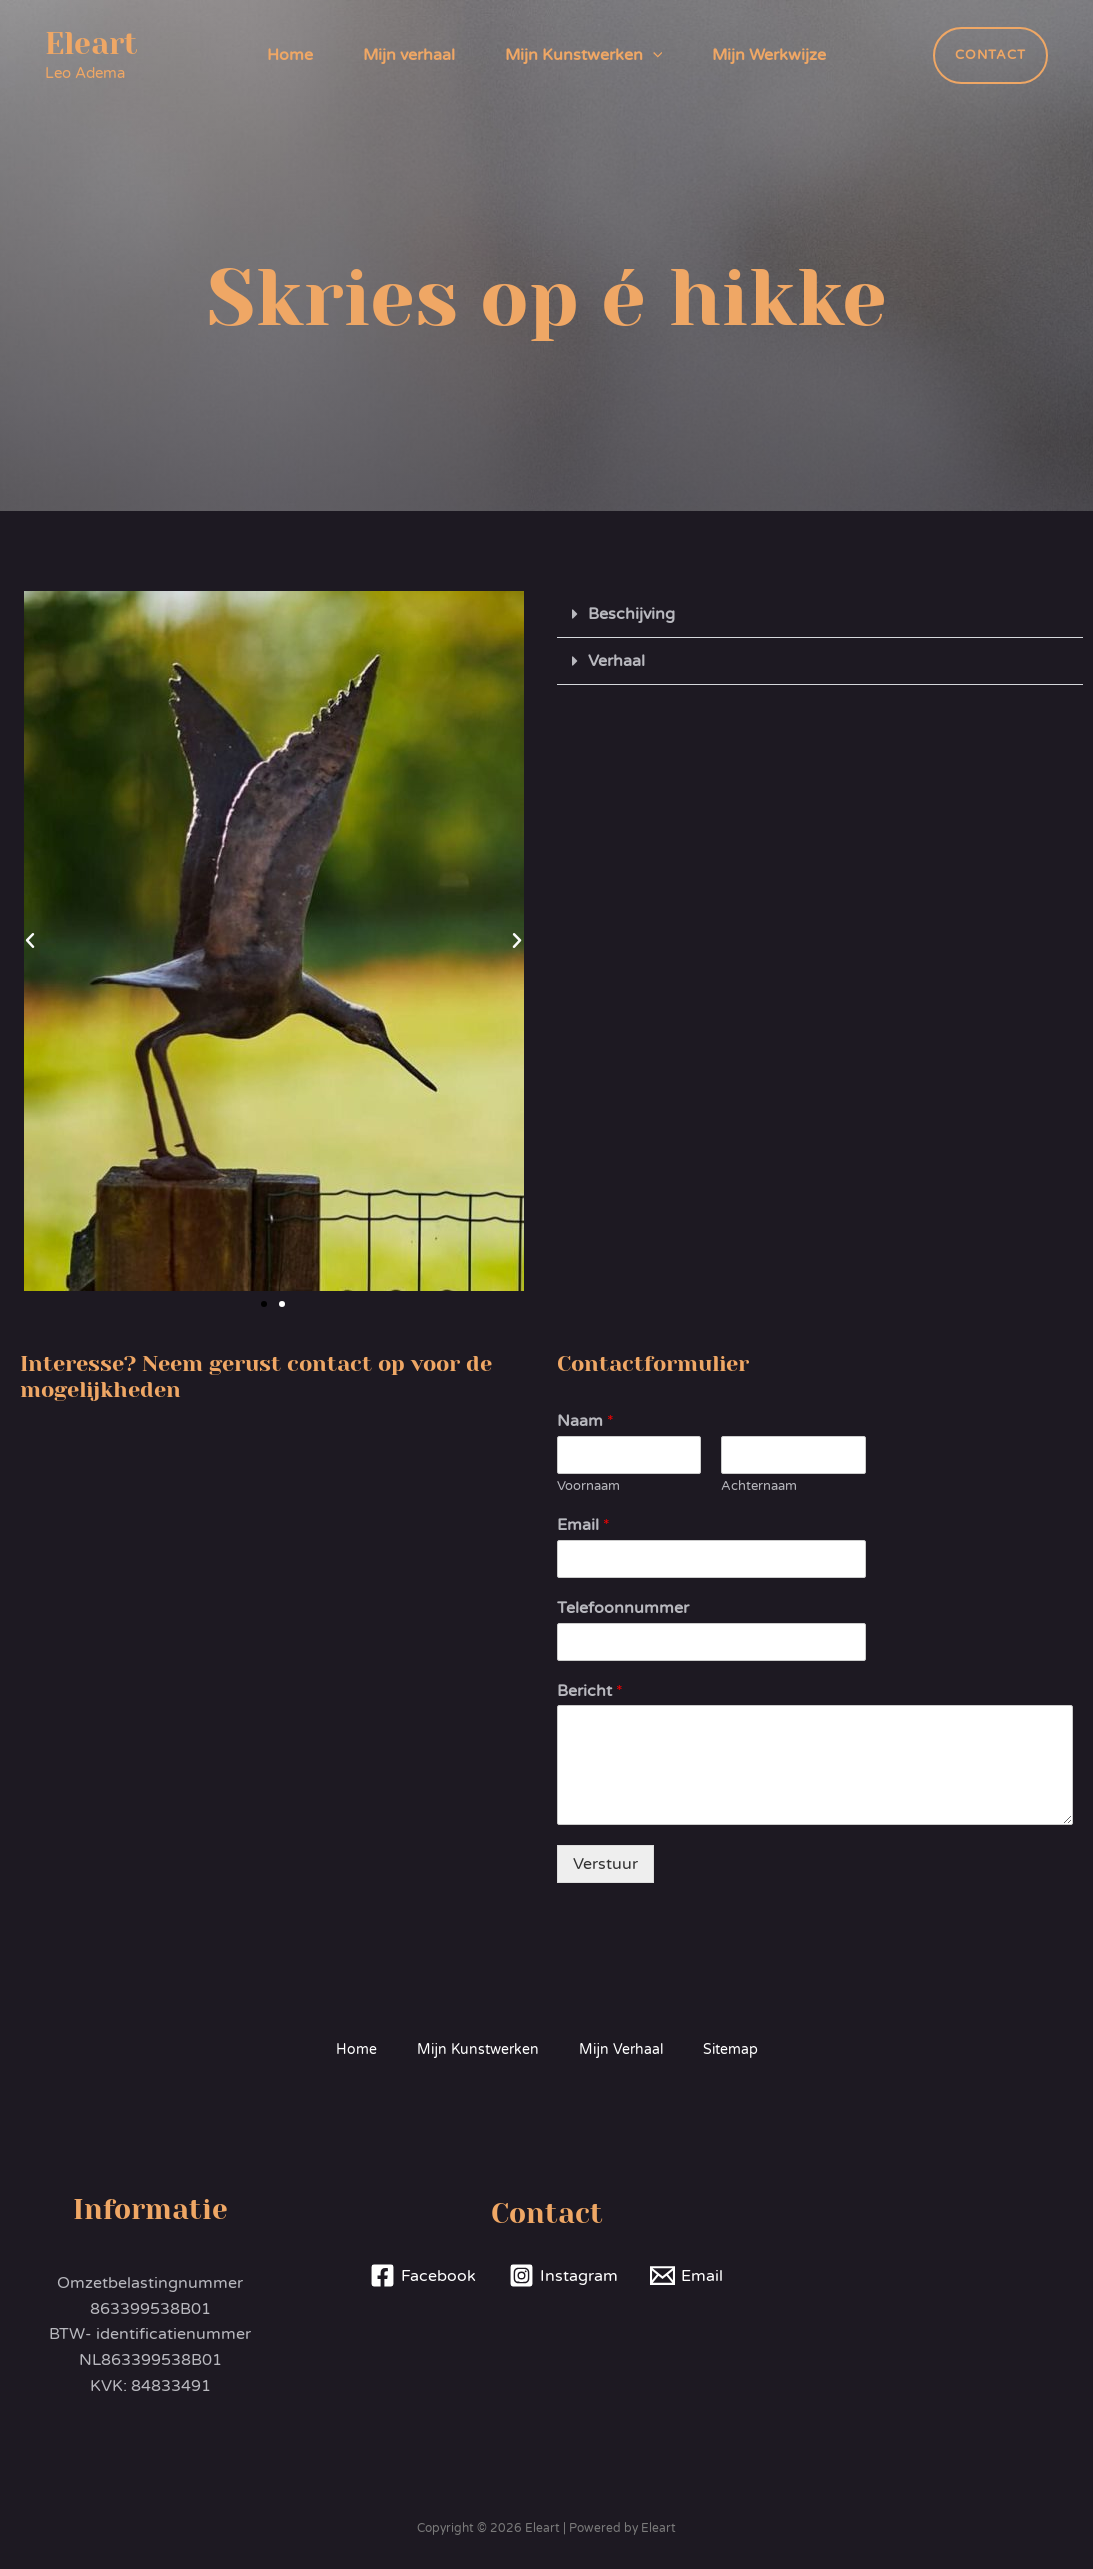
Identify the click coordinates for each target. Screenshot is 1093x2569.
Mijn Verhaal (621, 2049)
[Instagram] (563, 2275)
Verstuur (605, 1864)
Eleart (91, 44)
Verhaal (616, 661)
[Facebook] (422, 2275)
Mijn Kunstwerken (584, 55)
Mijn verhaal (409, 55)
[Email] (687, 2275)
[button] (30, 941)
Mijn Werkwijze (769, 55)
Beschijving (631, 614)
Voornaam (588, 1486)
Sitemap (730, 2049)
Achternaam (759, 1486)
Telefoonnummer (623, 1608)
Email (583, 1525)
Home (290, 55)
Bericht (590, 1691)
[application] (653, 55)
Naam (585, 1421)
